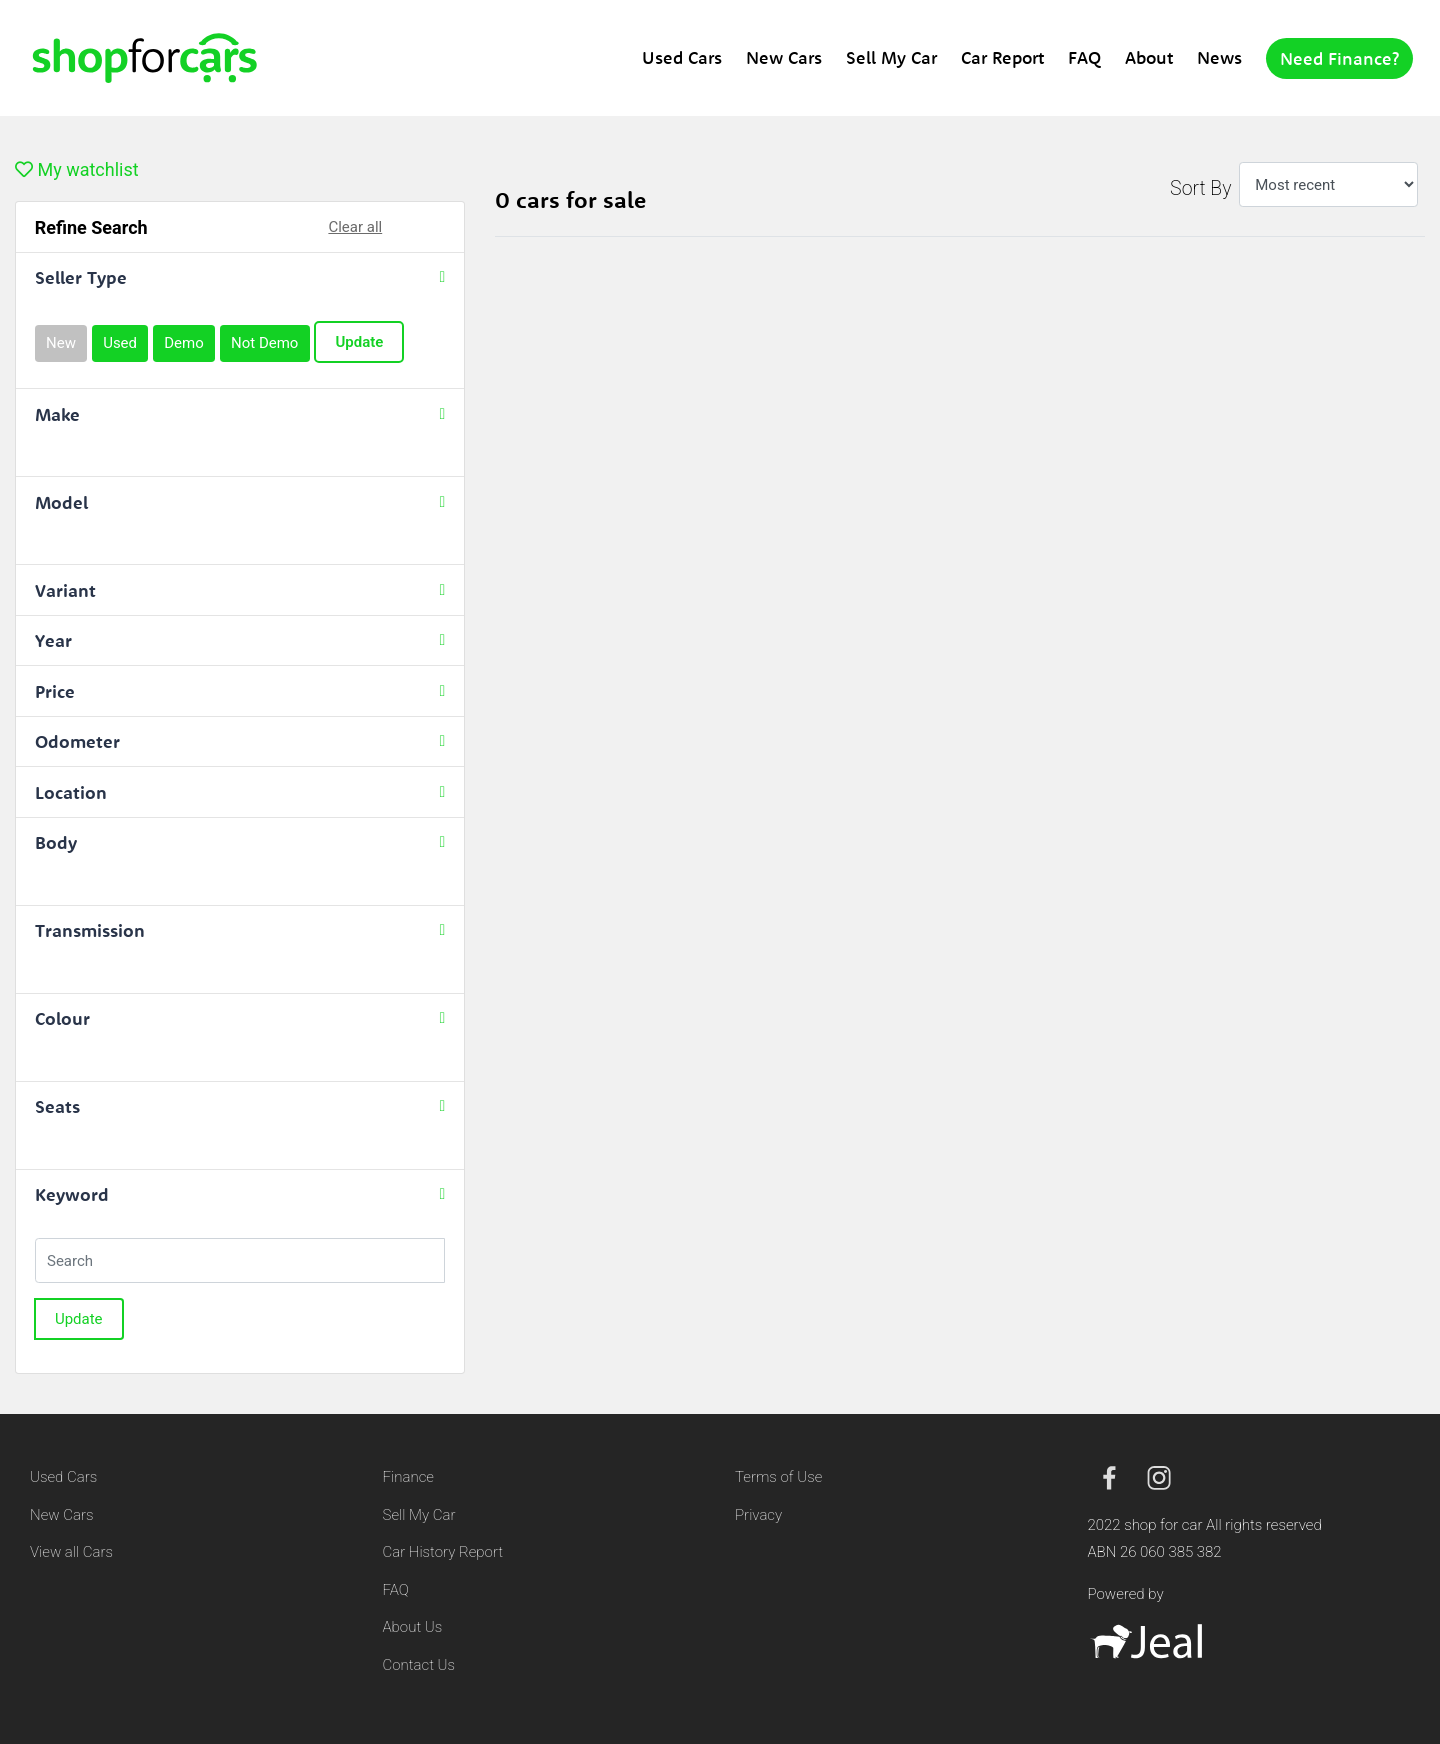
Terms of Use (778, 1477)
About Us (413, 1627)
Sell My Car (891, 57)
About (1149, 57)
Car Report (1002, 57)
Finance (408, 1477)
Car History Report (443, 1552)
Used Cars (682, 57)
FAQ (1084, 57)
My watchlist (77, 169)
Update (359, 342)
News (1219, 57)
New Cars (784, 57)
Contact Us (419, 1665)
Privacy (758, 1515)
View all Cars (71, 1552)
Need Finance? (1339, 58)
